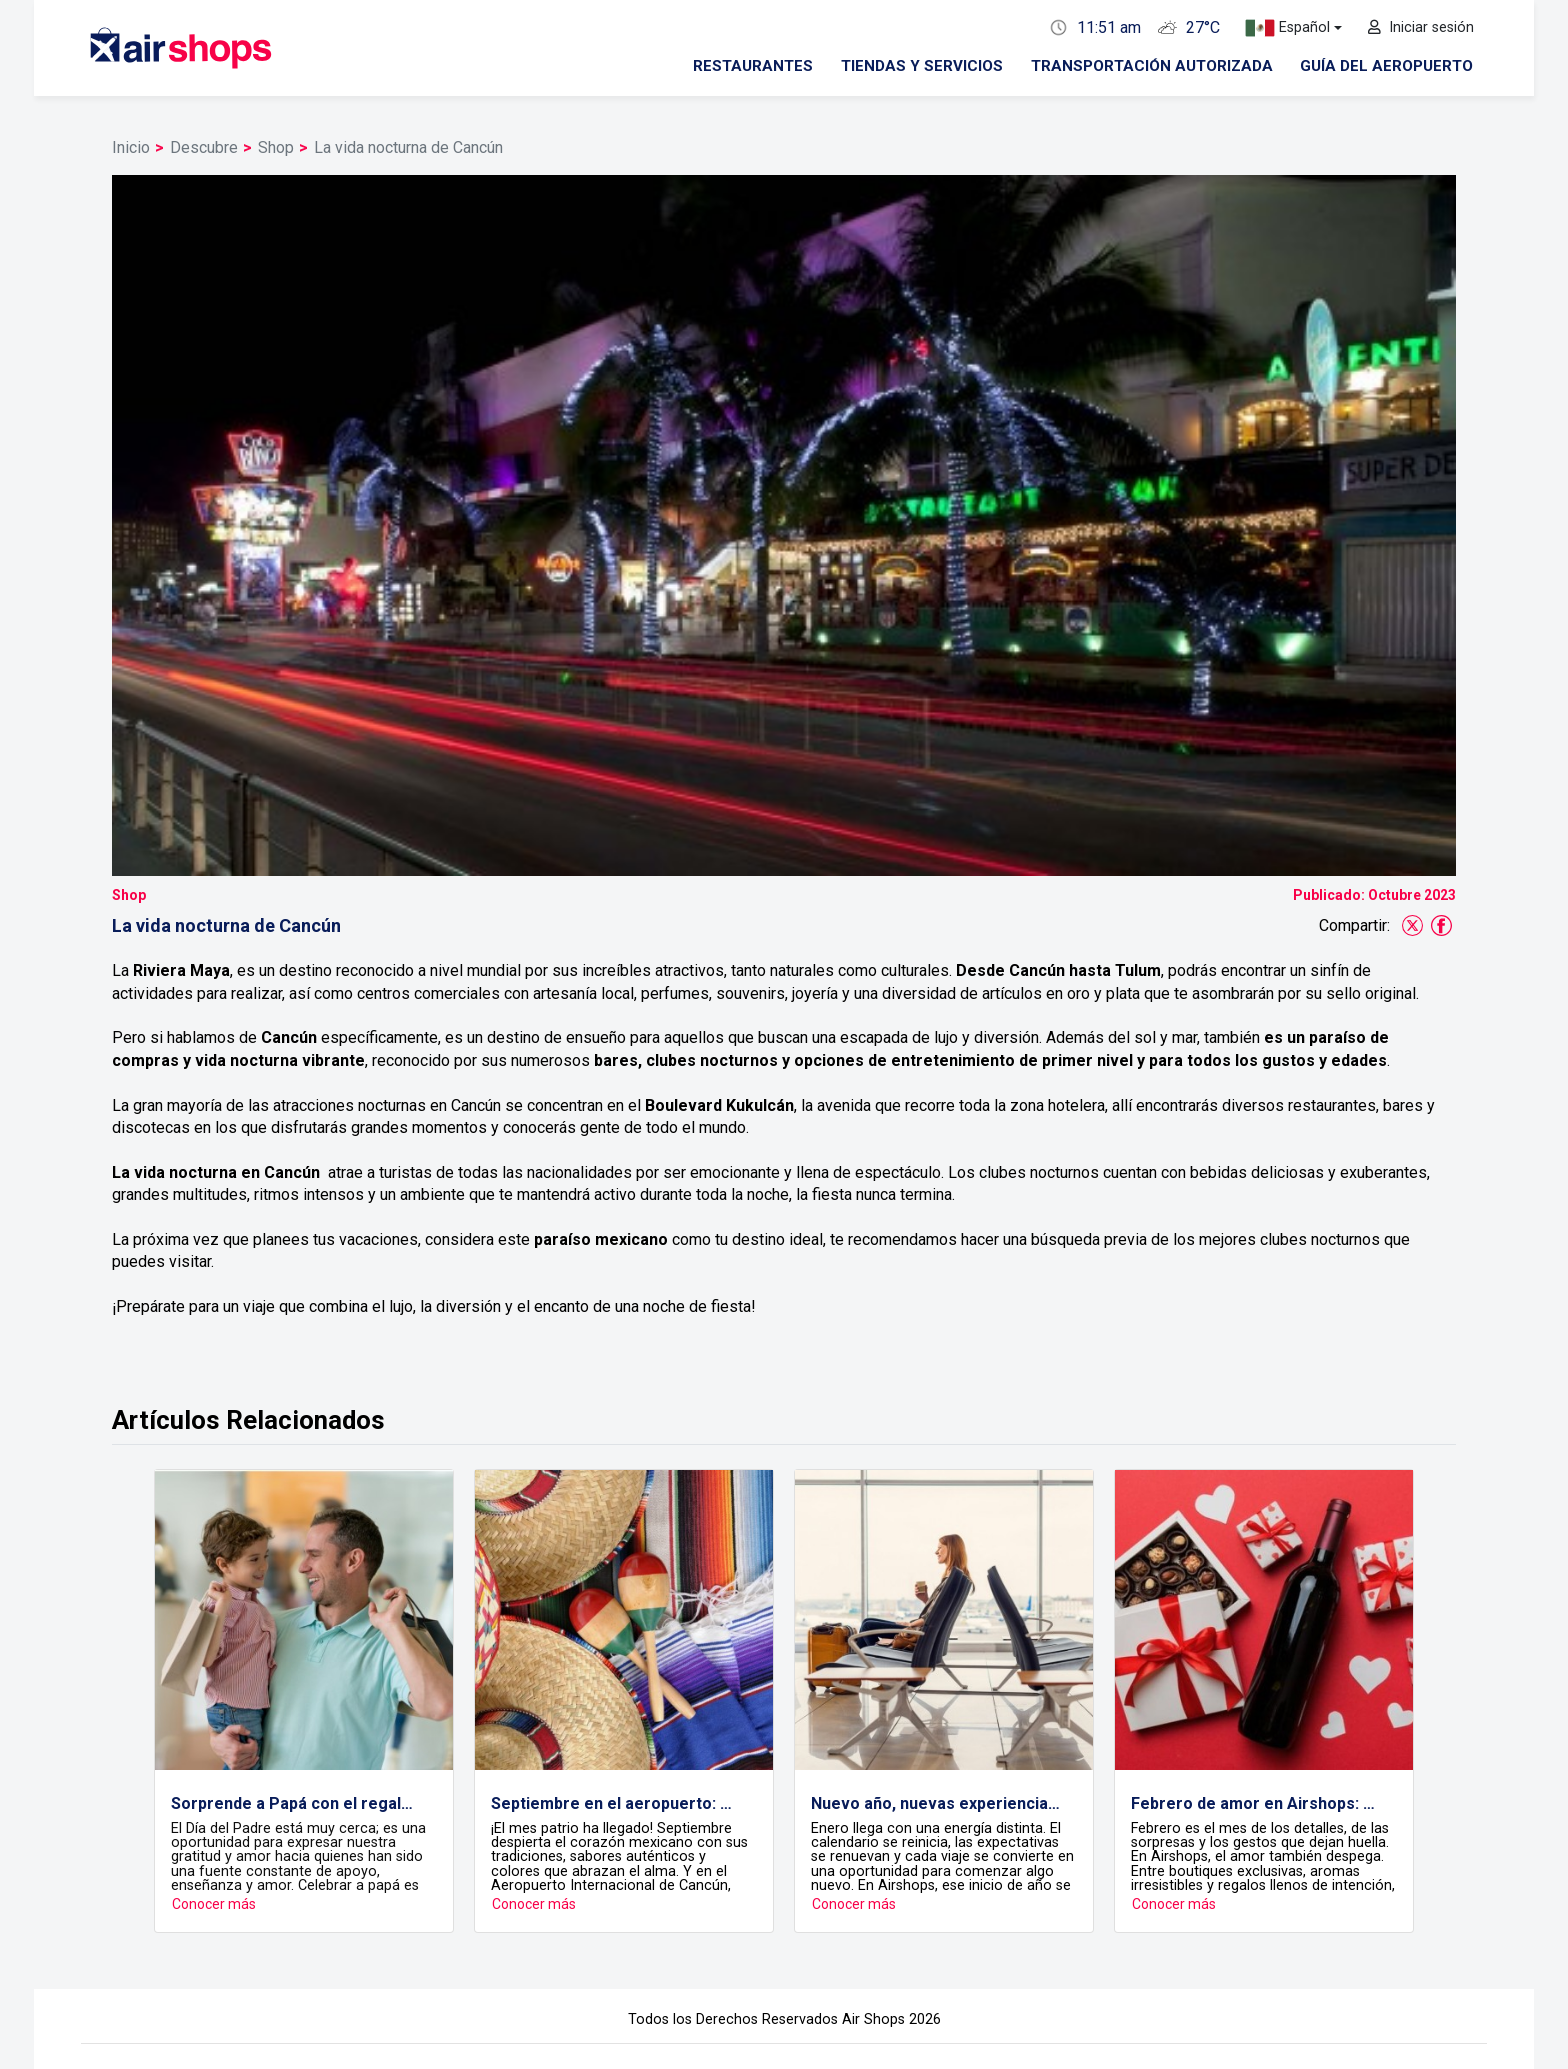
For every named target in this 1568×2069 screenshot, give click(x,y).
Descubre (204, 147)
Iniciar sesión (1421, 27)
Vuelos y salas (690, 1881)
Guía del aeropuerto (1386, 66)
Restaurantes (753, 66)
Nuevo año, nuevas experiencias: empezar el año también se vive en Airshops (936, 1574)
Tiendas (461, 1902)
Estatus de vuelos (706, 1902)
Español (1287, 28)
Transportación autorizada (1152, 66)
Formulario (1102, 1902)
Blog (1292, 1902)
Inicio (131, 147)
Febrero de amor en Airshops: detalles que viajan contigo (1256, 1574)
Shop (276, 147)
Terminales (892, 1902)
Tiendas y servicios (922, 66)
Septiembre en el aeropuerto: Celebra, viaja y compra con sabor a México (616, 1574)
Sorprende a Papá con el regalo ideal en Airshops (296, 1574)
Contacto (1096, 1881)
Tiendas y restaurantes (510, 1881)
